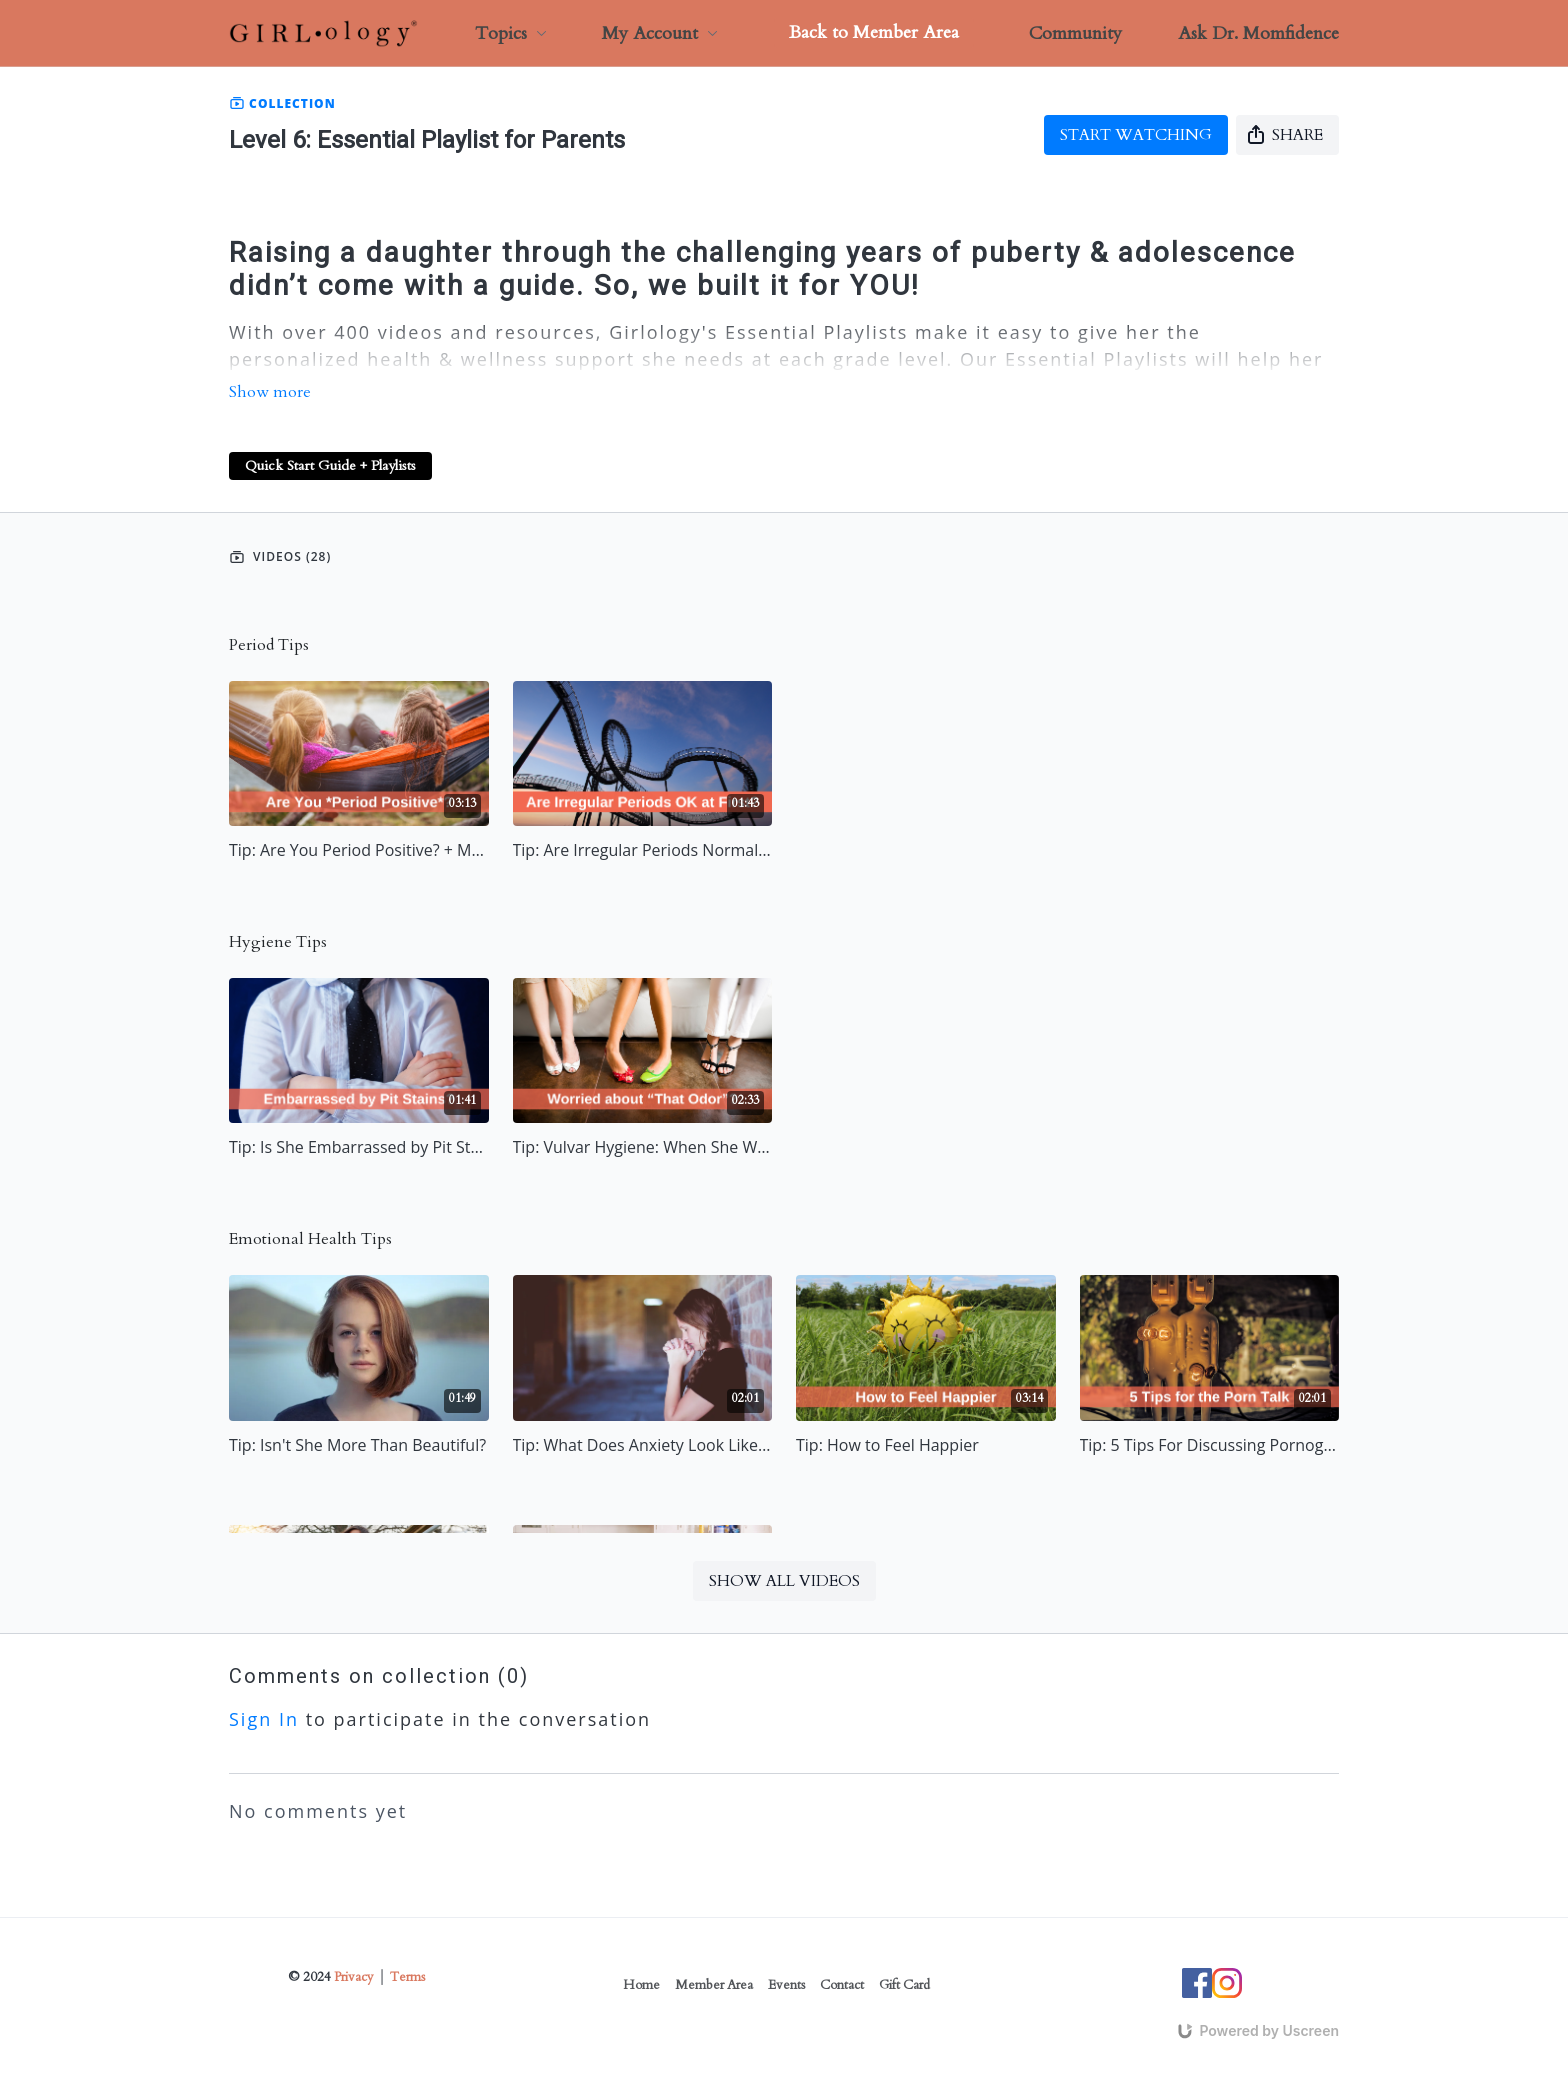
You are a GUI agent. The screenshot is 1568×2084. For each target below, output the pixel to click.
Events (786, 1985)
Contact (842, 1985)
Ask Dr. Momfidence (1258, 33)
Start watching (1136, 135)
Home (641, 1985)
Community (1075, 33)
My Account (660, 33)
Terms (407, 1977)
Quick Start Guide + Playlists (330, 465)
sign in (264, 1719)
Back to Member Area (874, 32)
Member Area (714, 1985)
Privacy (354, 1977)
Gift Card (904, 1985)
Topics (511, 33)
